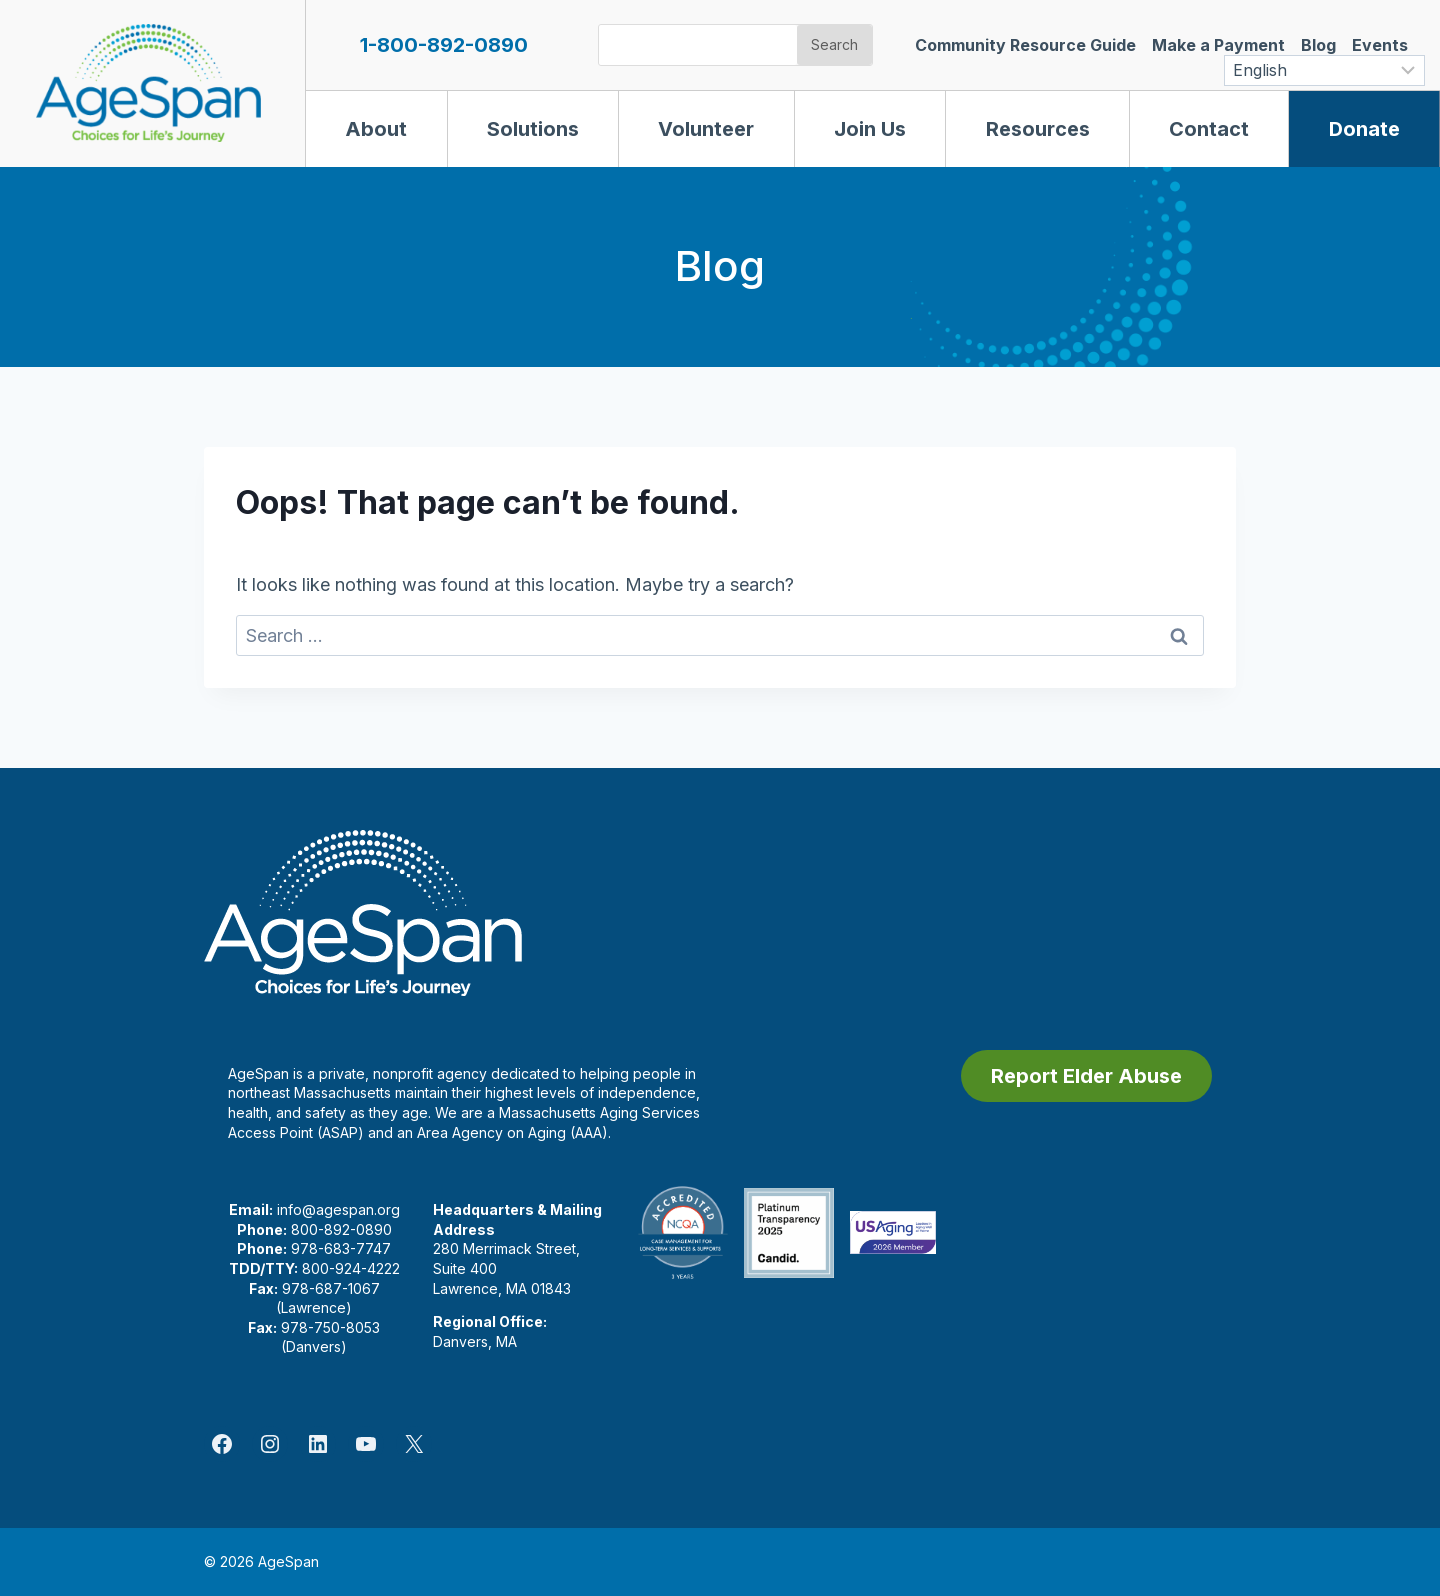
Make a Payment (1218, 45)
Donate (1364, 129)
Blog (1318, 45)
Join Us (870, 129)
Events (1380, 45)
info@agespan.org (338, 1209)
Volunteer (706, 129)
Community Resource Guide (1025, 45)
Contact (1209, 129)
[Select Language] (1324, 70)
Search (834, 44)
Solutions (533, 129)
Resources (1038, 129)
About (376, 129)
